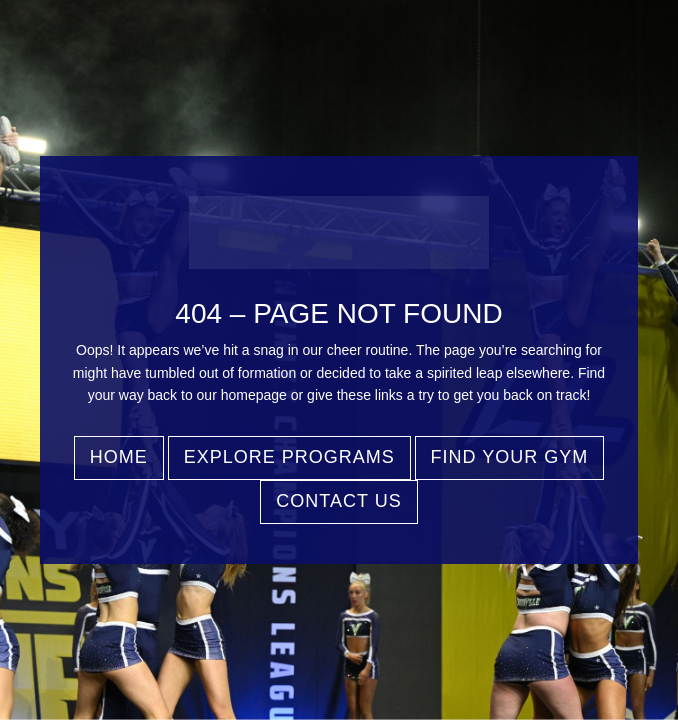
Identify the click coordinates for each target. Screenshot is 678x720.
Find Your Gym (510, 457)
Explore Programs (289, 457)
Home (119, 457)
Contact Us (338, 501)
